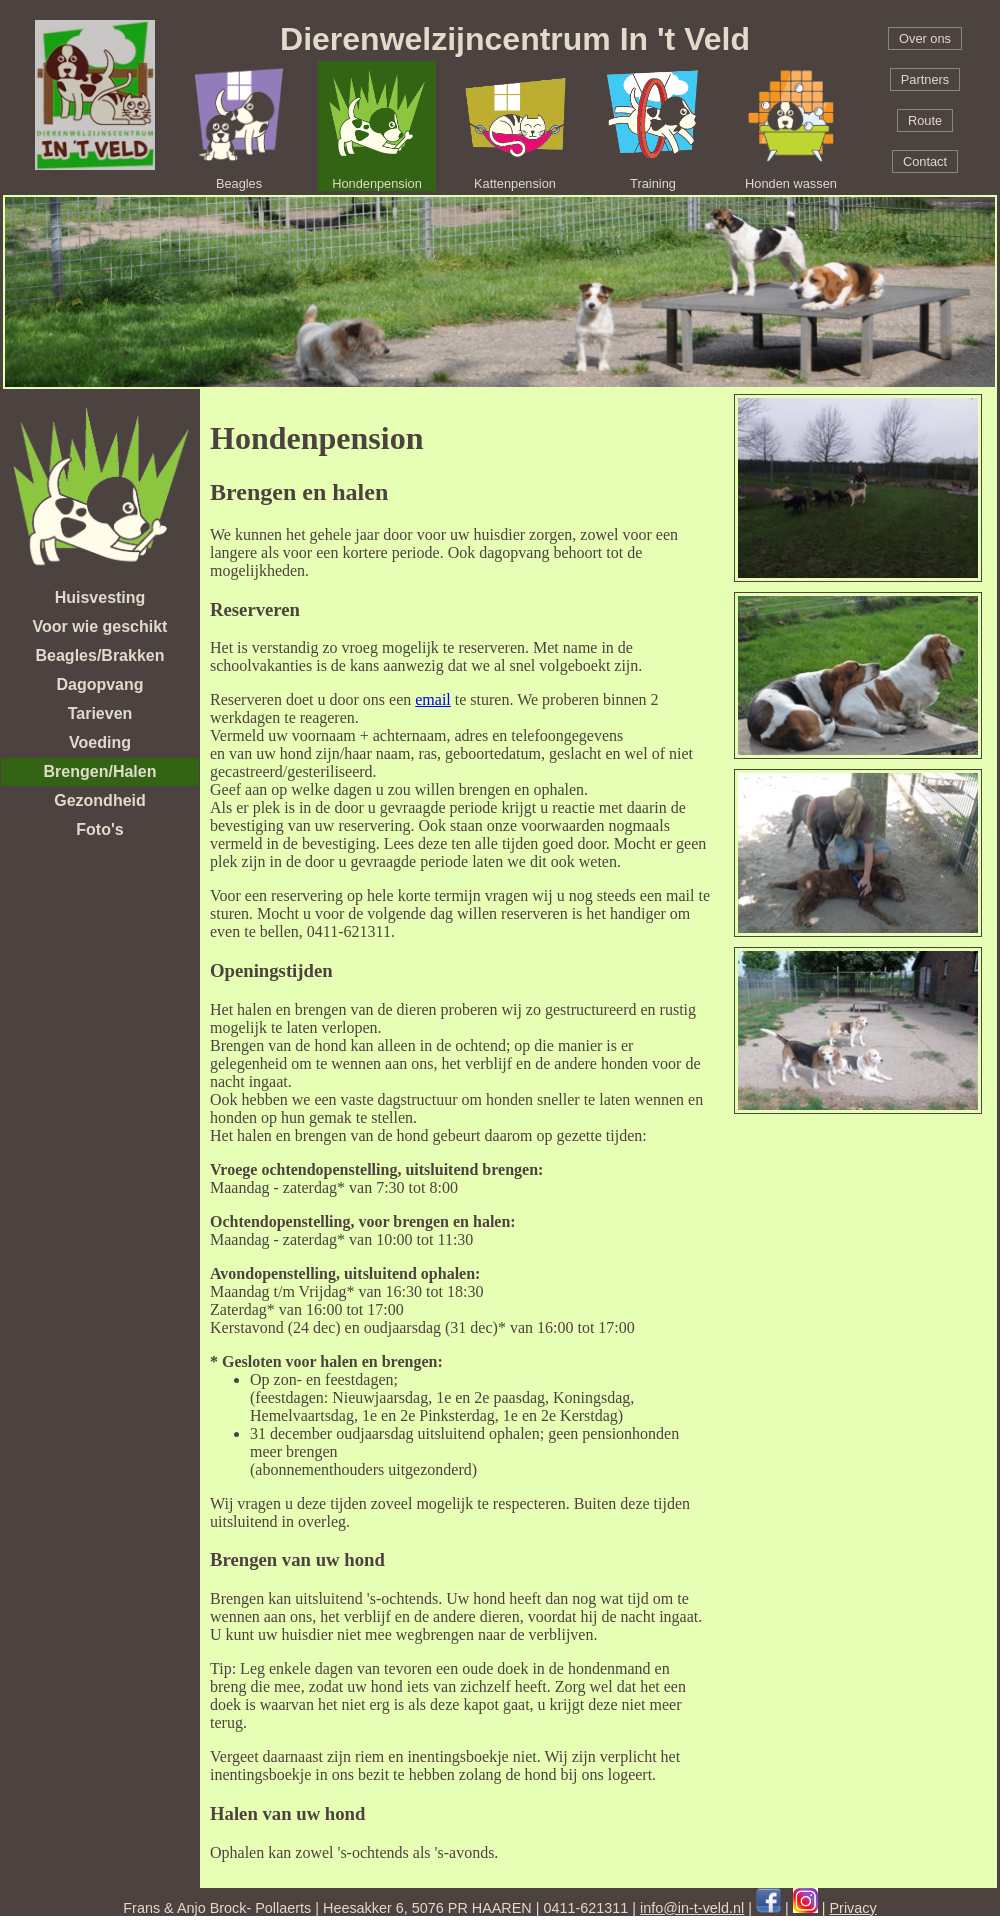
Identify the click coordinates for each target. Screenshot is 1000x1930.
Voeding (100, 742)
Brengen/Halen (100, 771)
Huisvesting (100, 597)
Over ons (925, 38)
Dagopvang (99, 684)
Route (925, 120)
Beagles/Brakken (100, 655)
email (433, 699)
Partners (925, 79)
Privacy (853, 1908)
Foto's (99, 829)
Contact (925, 161)
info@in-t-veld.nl (692, 1908)
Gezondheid (100, 800)
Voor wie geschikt (100, 626)
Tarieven (100, 713)
